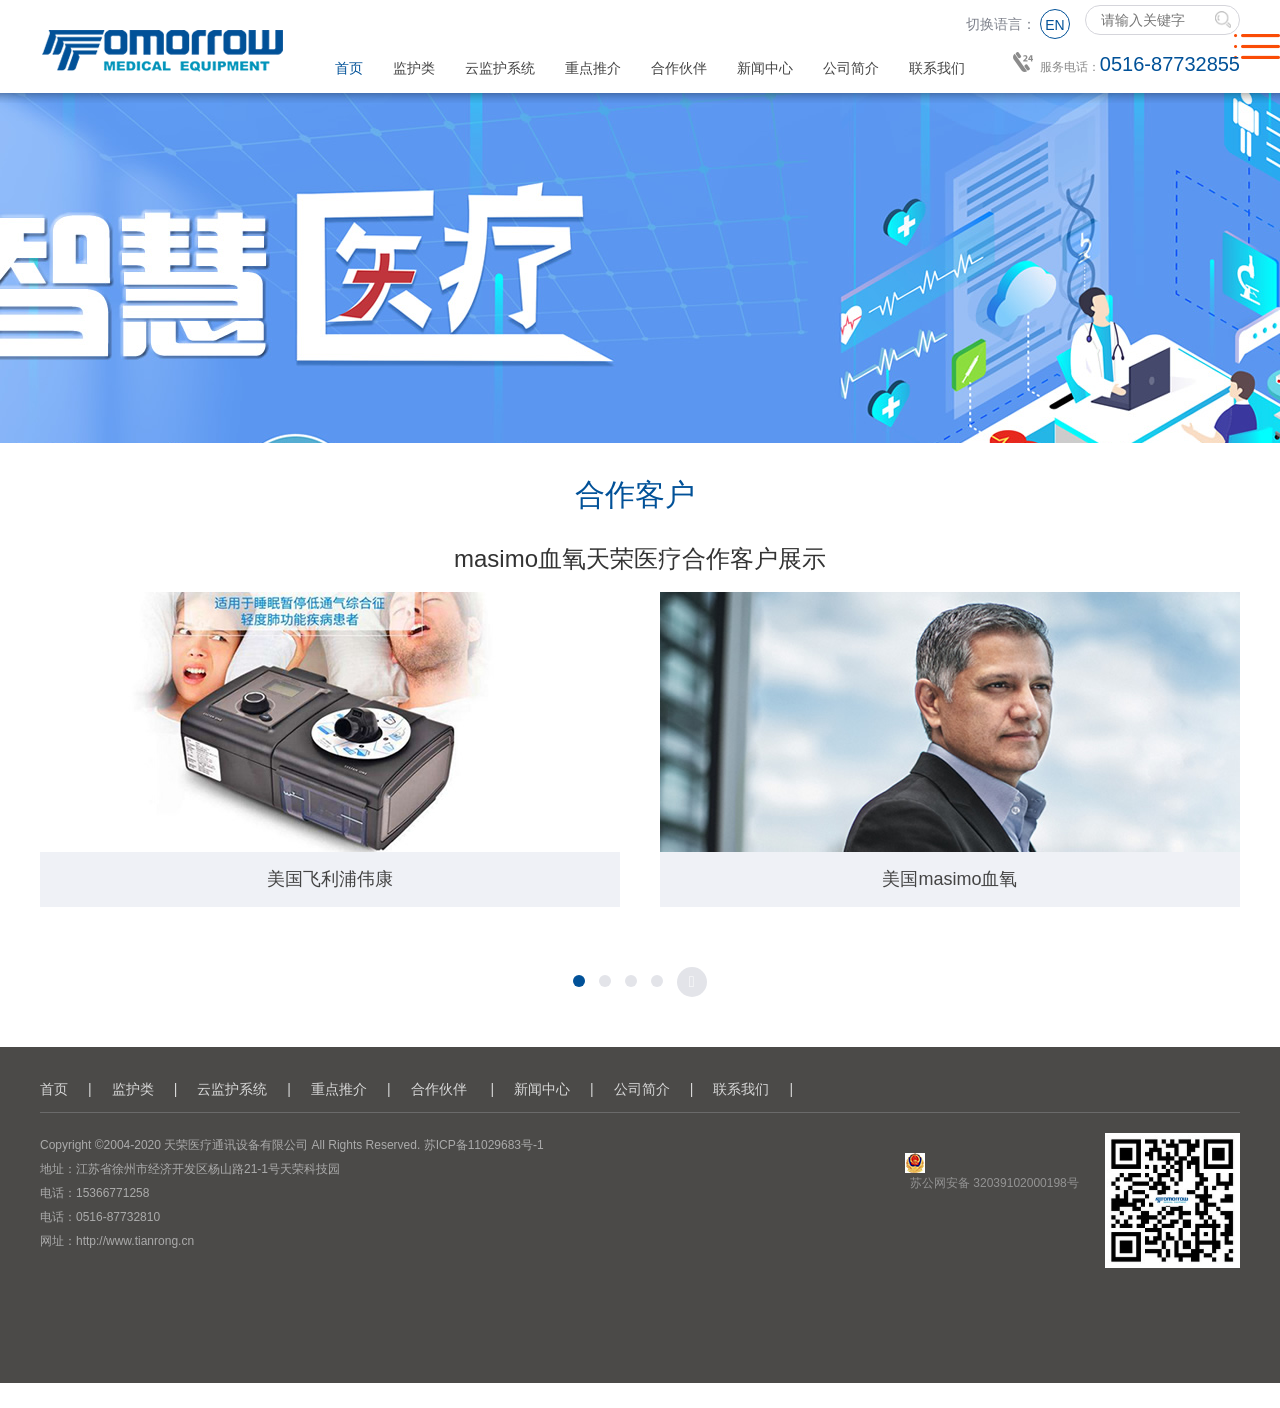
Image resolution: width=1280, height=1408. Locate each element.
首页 (349, 68)
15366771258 (112, 1193)
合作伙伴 (679, 68)
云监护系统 (500, 68)
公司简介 (851, 68)
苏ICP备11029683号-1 (484, 1145)
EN (1054, 25)
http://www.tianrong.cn (135, 1241)
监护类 (414, 68)
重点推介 (593, 68)
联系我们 (937, 68)
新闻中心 (765, 68)
